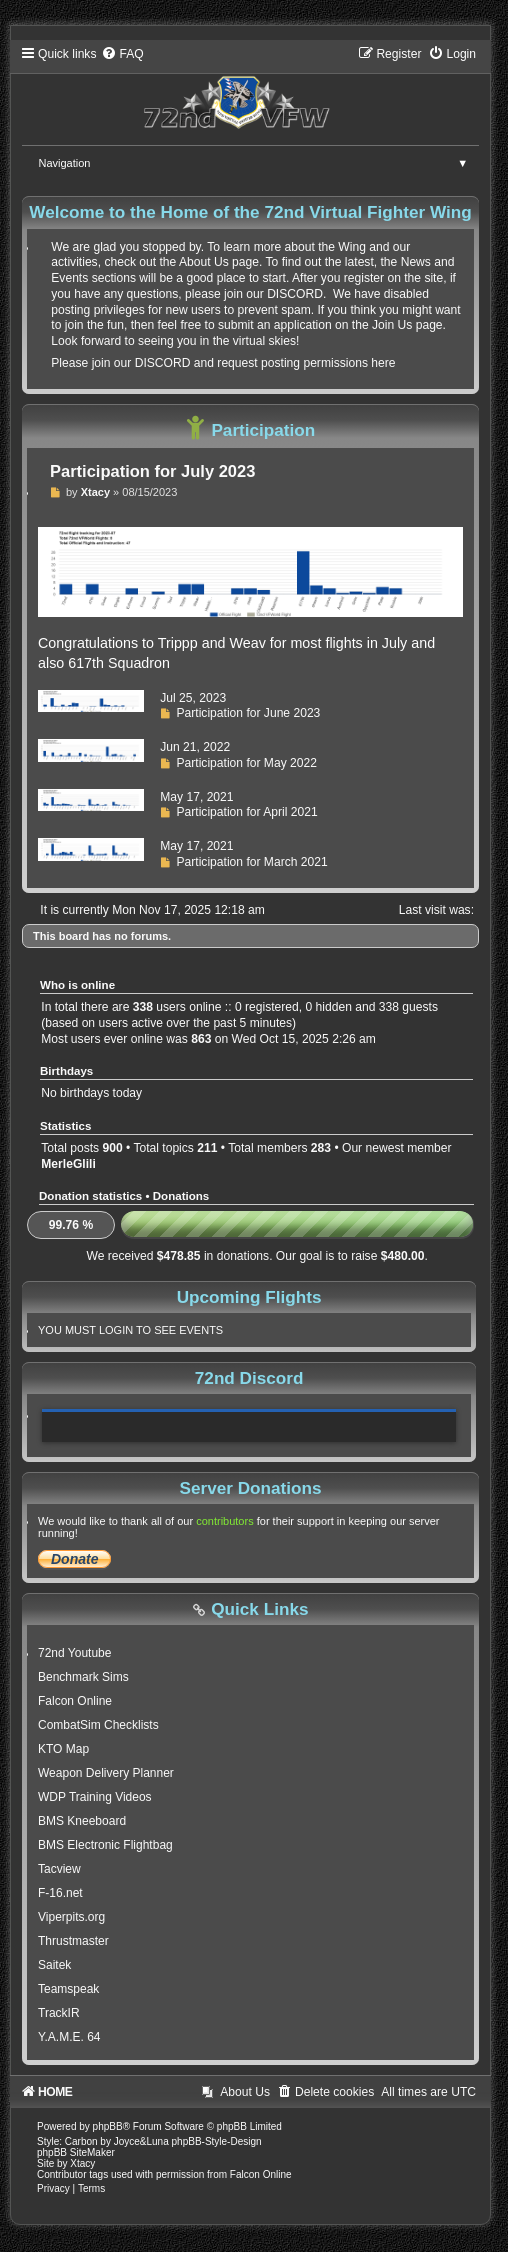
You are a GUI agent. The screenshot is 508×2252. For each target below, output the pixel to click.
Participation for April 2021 (246, 812)
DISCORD (295, 294)
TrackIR (59, 2013)
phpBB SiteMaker (76, 2152)
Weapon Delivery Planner (106, 1773)
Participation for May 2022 (246, 763)
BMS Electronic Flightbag (105, 1845)
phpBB (108, 2126)
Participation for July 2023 (152, 471)
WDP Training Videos (95, 1797)
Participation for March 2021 (251, 862)
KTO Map (63, 1749)
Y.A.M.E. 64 (69, 2037)
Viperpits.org (71, 1917)
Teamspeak (68, 1989)
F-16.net (60, 1893)
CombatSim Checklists (98, 1725)
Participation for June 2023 (248, 713)
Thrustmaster (73, 1941)
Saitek (54, 1965)
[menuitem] (122, 54)
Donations (181, 1196)
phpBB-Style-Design (217, 2141)
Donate (74, 1559)
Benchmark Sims (83, 1677)
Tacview (59, 1869)
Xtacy (95, 492)
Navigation (259, 163)
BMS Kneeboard (82, 1821)
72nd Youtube (74, 1653)
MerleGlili (68, 1164)
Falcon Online (75, 1701)
